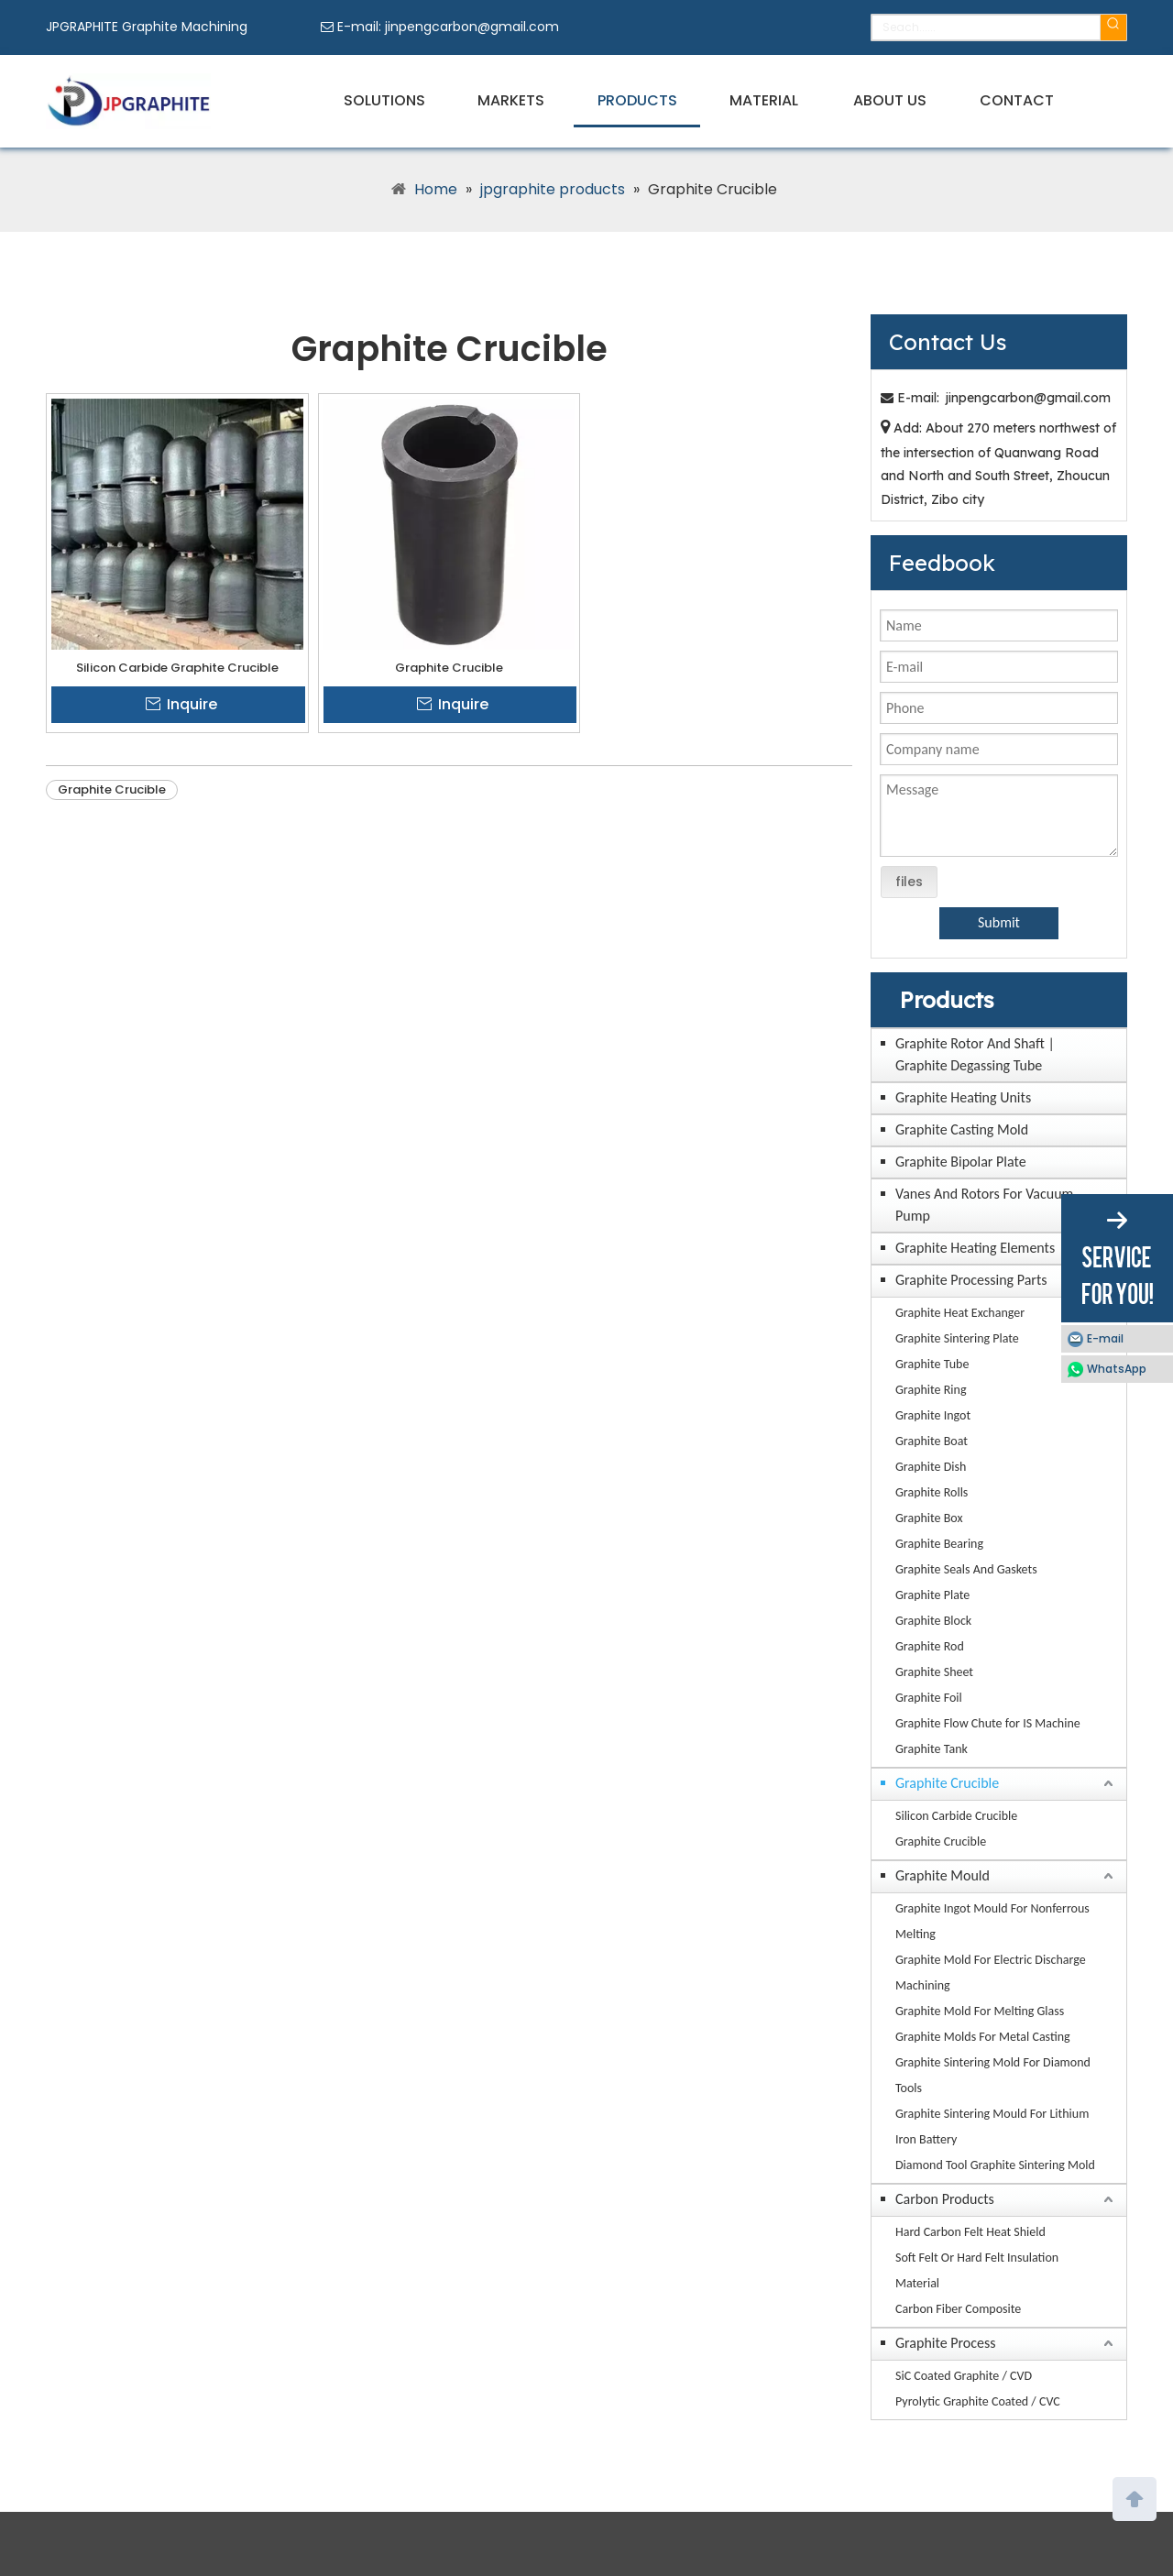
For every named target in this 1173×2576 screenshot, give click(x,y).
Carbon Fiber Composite (958, 2309)
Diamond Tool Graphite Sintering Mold (995, 2165)
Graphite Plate (932, 1595)
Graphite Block (933, 1620)
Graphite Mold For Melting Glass (979, 2011)
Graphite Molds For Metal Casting (982, 2036)
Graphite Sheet (934, 1672)
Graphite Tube (932, 1364)
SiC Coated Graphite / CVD (963, 2376)
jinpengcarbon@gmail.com (472, 26)
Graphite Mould (942, 1875)
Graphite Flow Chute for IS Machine (987, 1723)
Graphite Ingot (932, 1415)
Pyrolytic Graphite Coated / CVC (977, 2401)
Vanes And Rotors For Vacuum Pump (984, 1204)
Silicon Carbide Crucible (956, 1816)
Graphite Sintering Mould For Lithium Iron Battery (992, 2126)
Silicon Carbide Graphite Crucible (177, 667)
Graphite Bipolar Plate (960, 1161)
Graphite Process (945, 2342)
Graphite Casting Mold (961, 1129)
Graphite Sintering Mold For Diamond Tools (993, 2075)
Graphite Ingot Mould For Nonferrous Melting (992, 1921)
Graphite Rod (929, 1646)
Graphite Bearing (939, 1543)
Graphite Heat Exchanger (960, 1313)
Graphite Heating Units (963, 1097)
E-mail (1105, 1338)
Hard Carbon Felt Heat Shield (970, 2232)
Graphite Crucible (449, 667)
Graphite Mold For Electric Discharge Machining (990, 1972)
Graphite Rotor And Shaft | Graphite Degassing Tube (975, 1054)
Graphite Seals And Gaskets (966, 1569)
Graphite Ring (931, 1390)
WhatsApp (1116, 1368)
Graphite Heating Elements (975, 1247)
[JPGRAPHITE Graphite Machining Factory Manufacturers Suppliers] (128, 101)
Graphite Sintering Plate (957, 1338)
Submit (999, 922)
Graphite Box (929, 1518)
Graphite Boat (931, 1441)
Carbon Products (944, 2199)
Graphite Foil (928, 1697)
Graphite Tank (931, 1749)
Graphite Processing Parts (971, 1279)
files (909, 881)
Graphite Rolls (931, 1492)
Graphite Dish (930, 1466)
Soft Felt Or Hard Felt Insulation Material (976, 2270)
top (1134, 2497)
